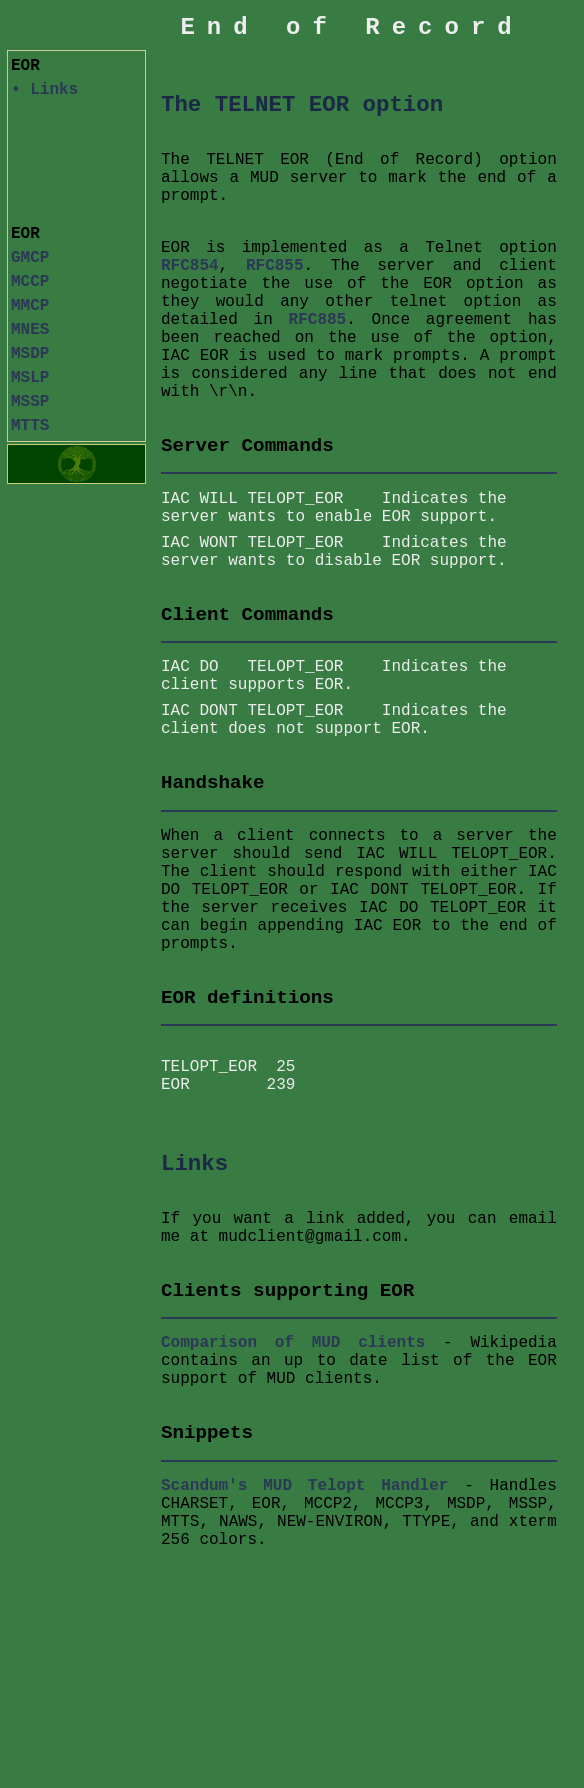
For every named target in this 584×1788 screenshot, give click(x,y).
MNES (30, 330)
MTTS (30, 426)
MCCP (30, 282)
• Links (44, 90)
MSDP (30, 354)
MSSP (30, 402)
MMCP (30, 306)
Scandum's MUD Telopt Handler (304, 1494)
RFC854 (190, 266)
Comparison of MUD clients (293, 1351)
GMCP (30, 258)
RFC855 (275, 266)
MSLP (30, 378)
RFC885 (318, 320)
